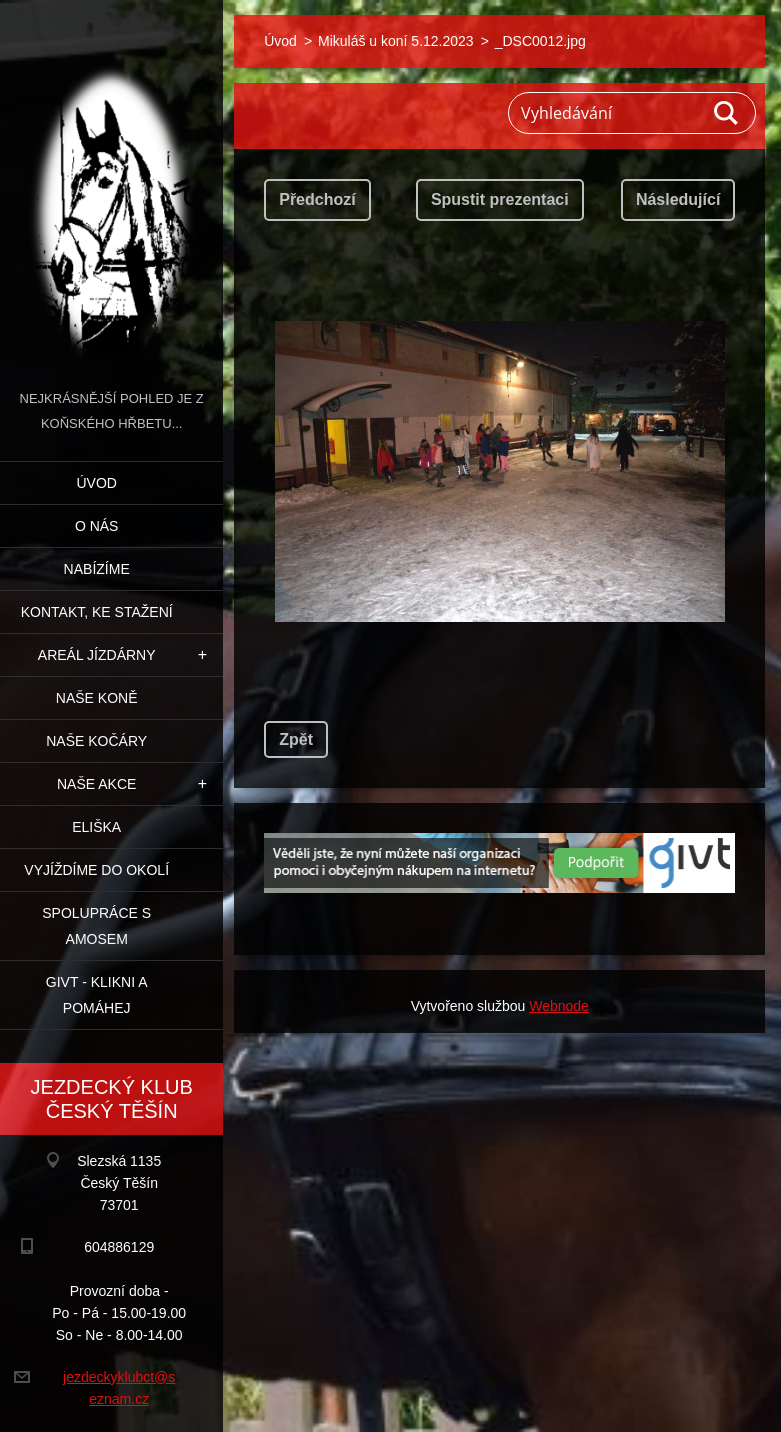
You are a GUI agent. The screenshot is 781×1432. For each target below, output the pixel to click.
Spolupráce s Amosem (96, 926)
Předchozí (317, 199)
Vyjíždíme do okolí (96, 870)
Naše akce (96, 784)
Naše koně (97, 698)
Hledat (727, 113)
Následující (678, 199)
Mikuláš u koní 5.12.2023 (396, 41)
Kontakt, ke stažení (97, 612)
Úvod (96, 483)
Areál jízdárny (97, 655)
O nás (97, 526)
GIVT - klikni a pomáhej (97, 995)
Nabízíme (97, 569)
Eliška (96, 827)
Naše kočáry (96, 741)
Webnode (559, 1006)
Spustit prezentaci (500, 199)
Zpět (296, 739)
